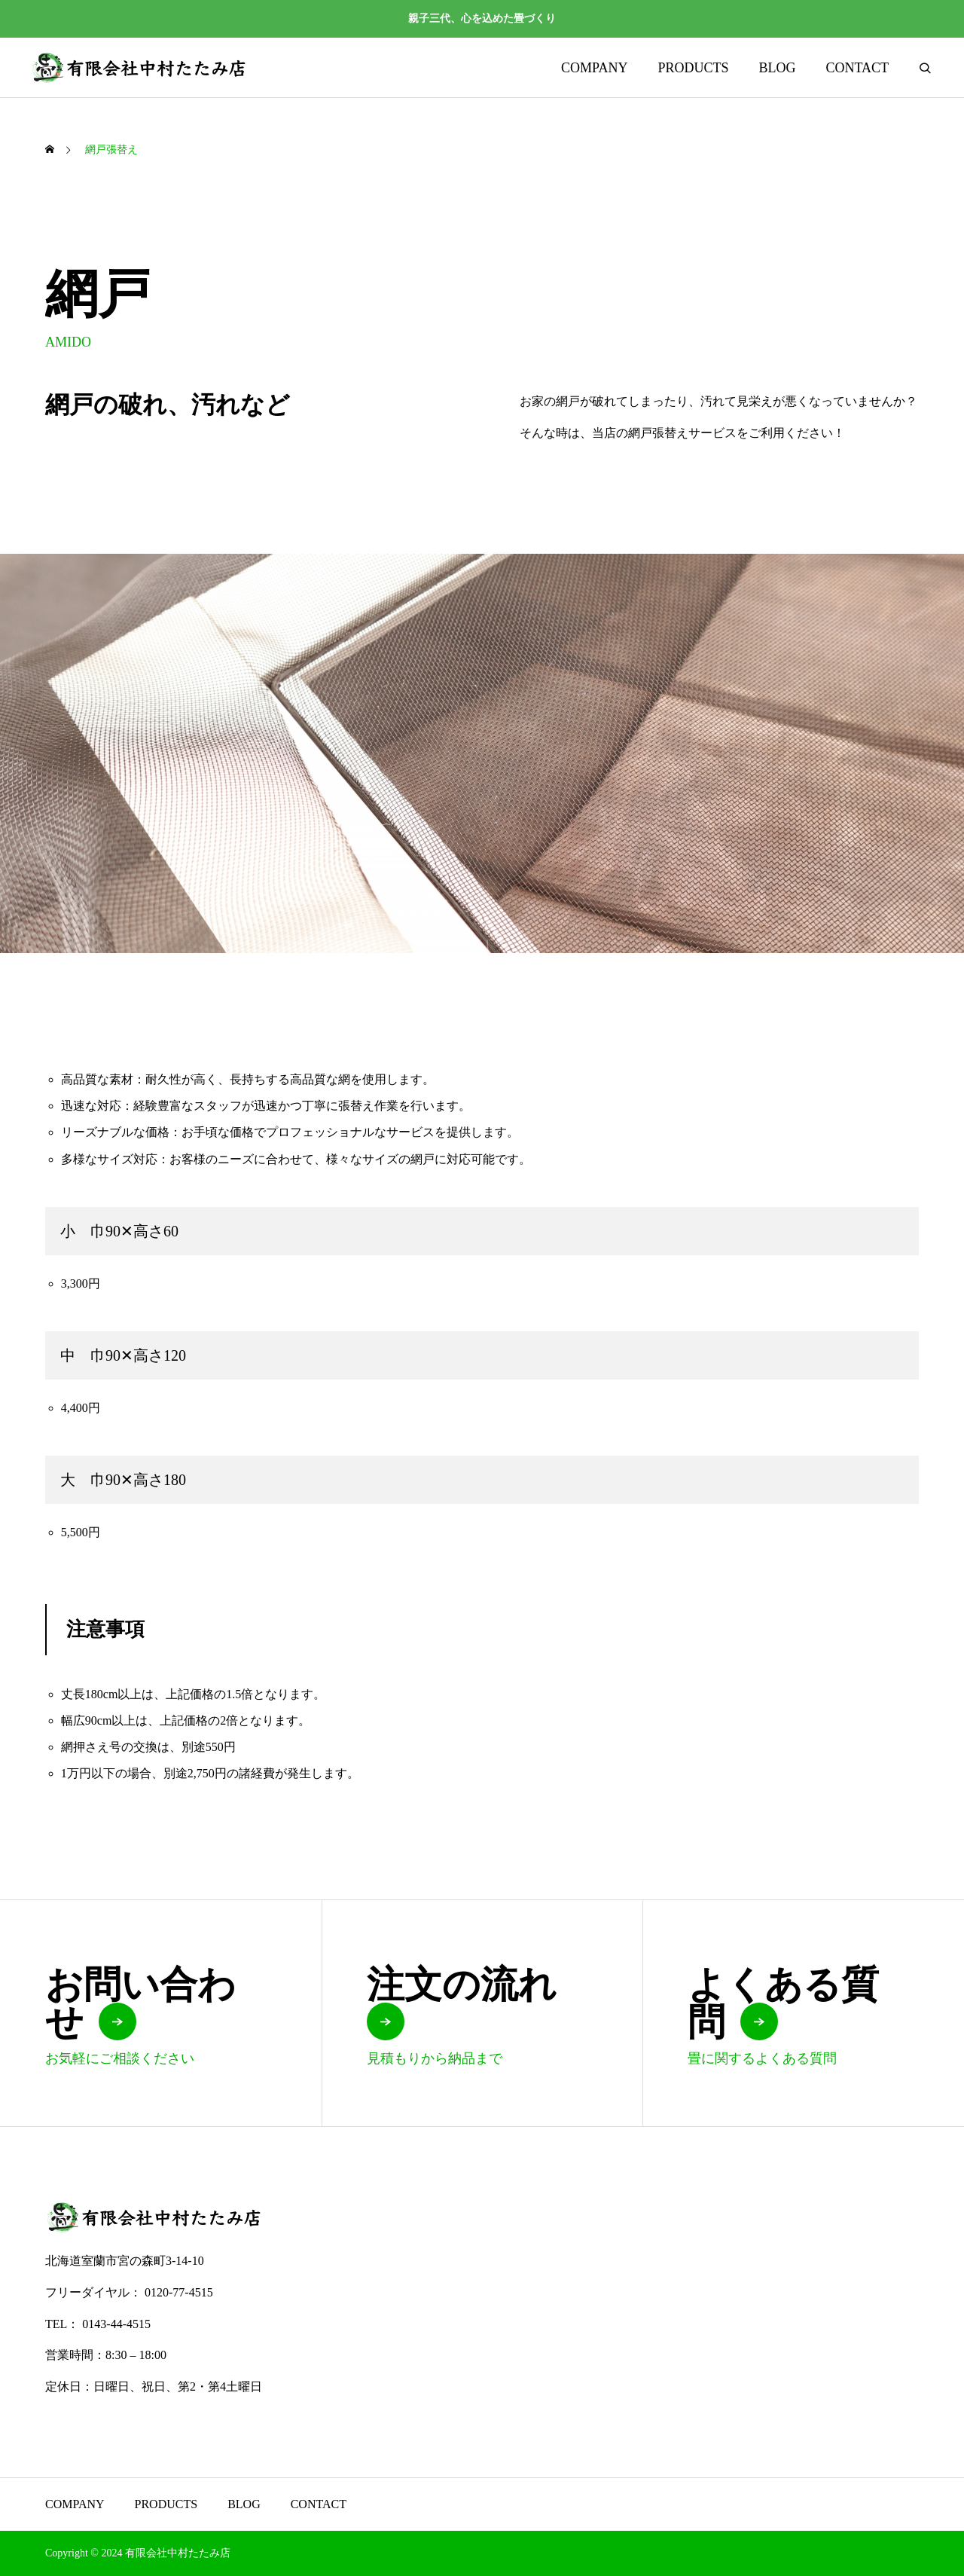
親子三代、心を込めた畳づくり (482, 18)
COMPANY (594, 67)
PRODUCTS (692, 67)
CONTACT (857, 67)
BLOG (776, 67)
